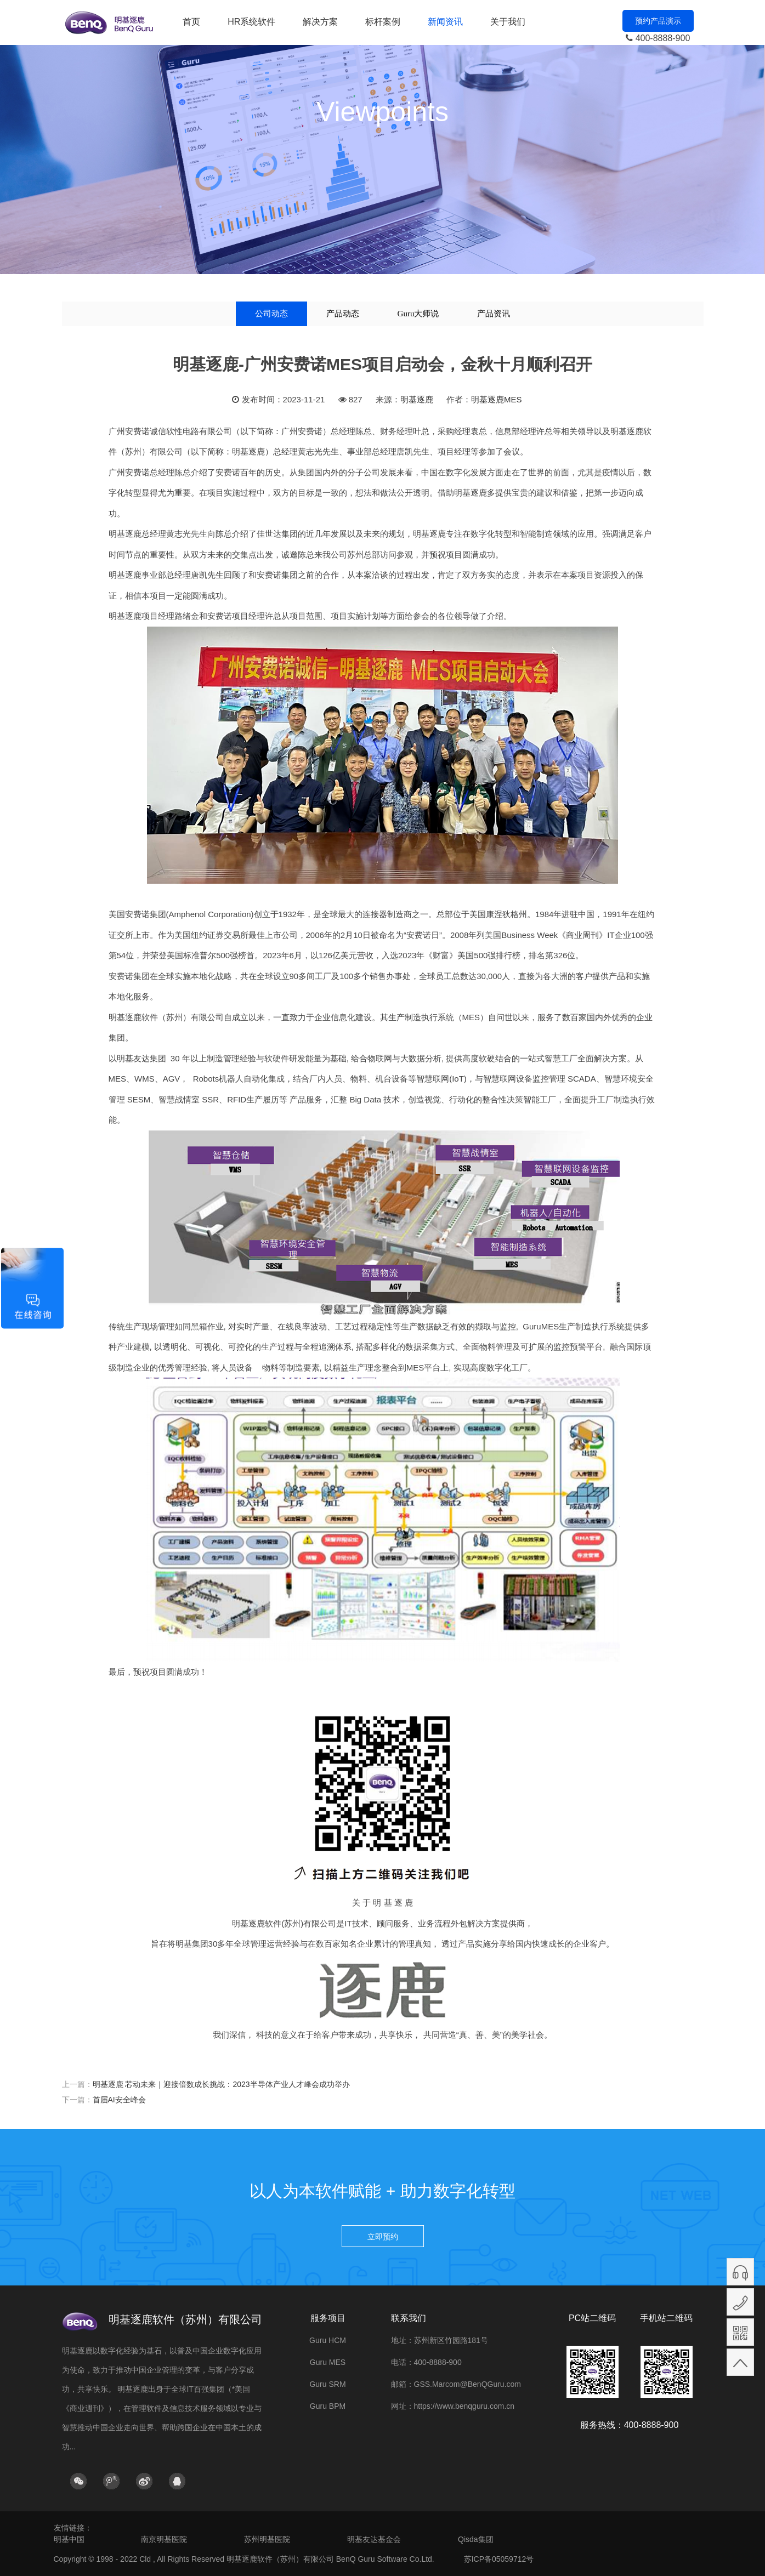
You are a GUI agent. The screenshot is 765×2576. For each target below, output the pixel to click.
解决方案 (320, 21)
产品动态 (342, 313)
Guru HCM (327, 2340)
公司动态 (271, 313)
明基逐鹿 (416, 399)
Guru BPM (327, 2406)
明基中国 (69, 2539)
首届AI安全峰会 (119, 2099)
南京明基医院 (164, 2539)
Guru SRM (327, 2384)
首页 (191, 21)
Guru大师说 (418, 313)
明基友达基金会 (374, 2539)
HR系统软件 (251, 21)
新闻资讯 (445, 21)
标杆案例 (382, 21)
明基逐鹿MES (496, 399)
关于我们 (507, 21)
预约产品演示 (658, 20)
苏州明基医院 (267, 2539)
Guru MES (327, 2362)
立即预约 (382, 2236)
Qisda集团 (476, 2539)
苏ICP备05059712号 (499, 2559)
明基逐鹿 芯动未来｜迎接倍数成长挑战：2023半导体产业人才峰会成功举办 (221, 2084)
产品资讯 (493, 313)
